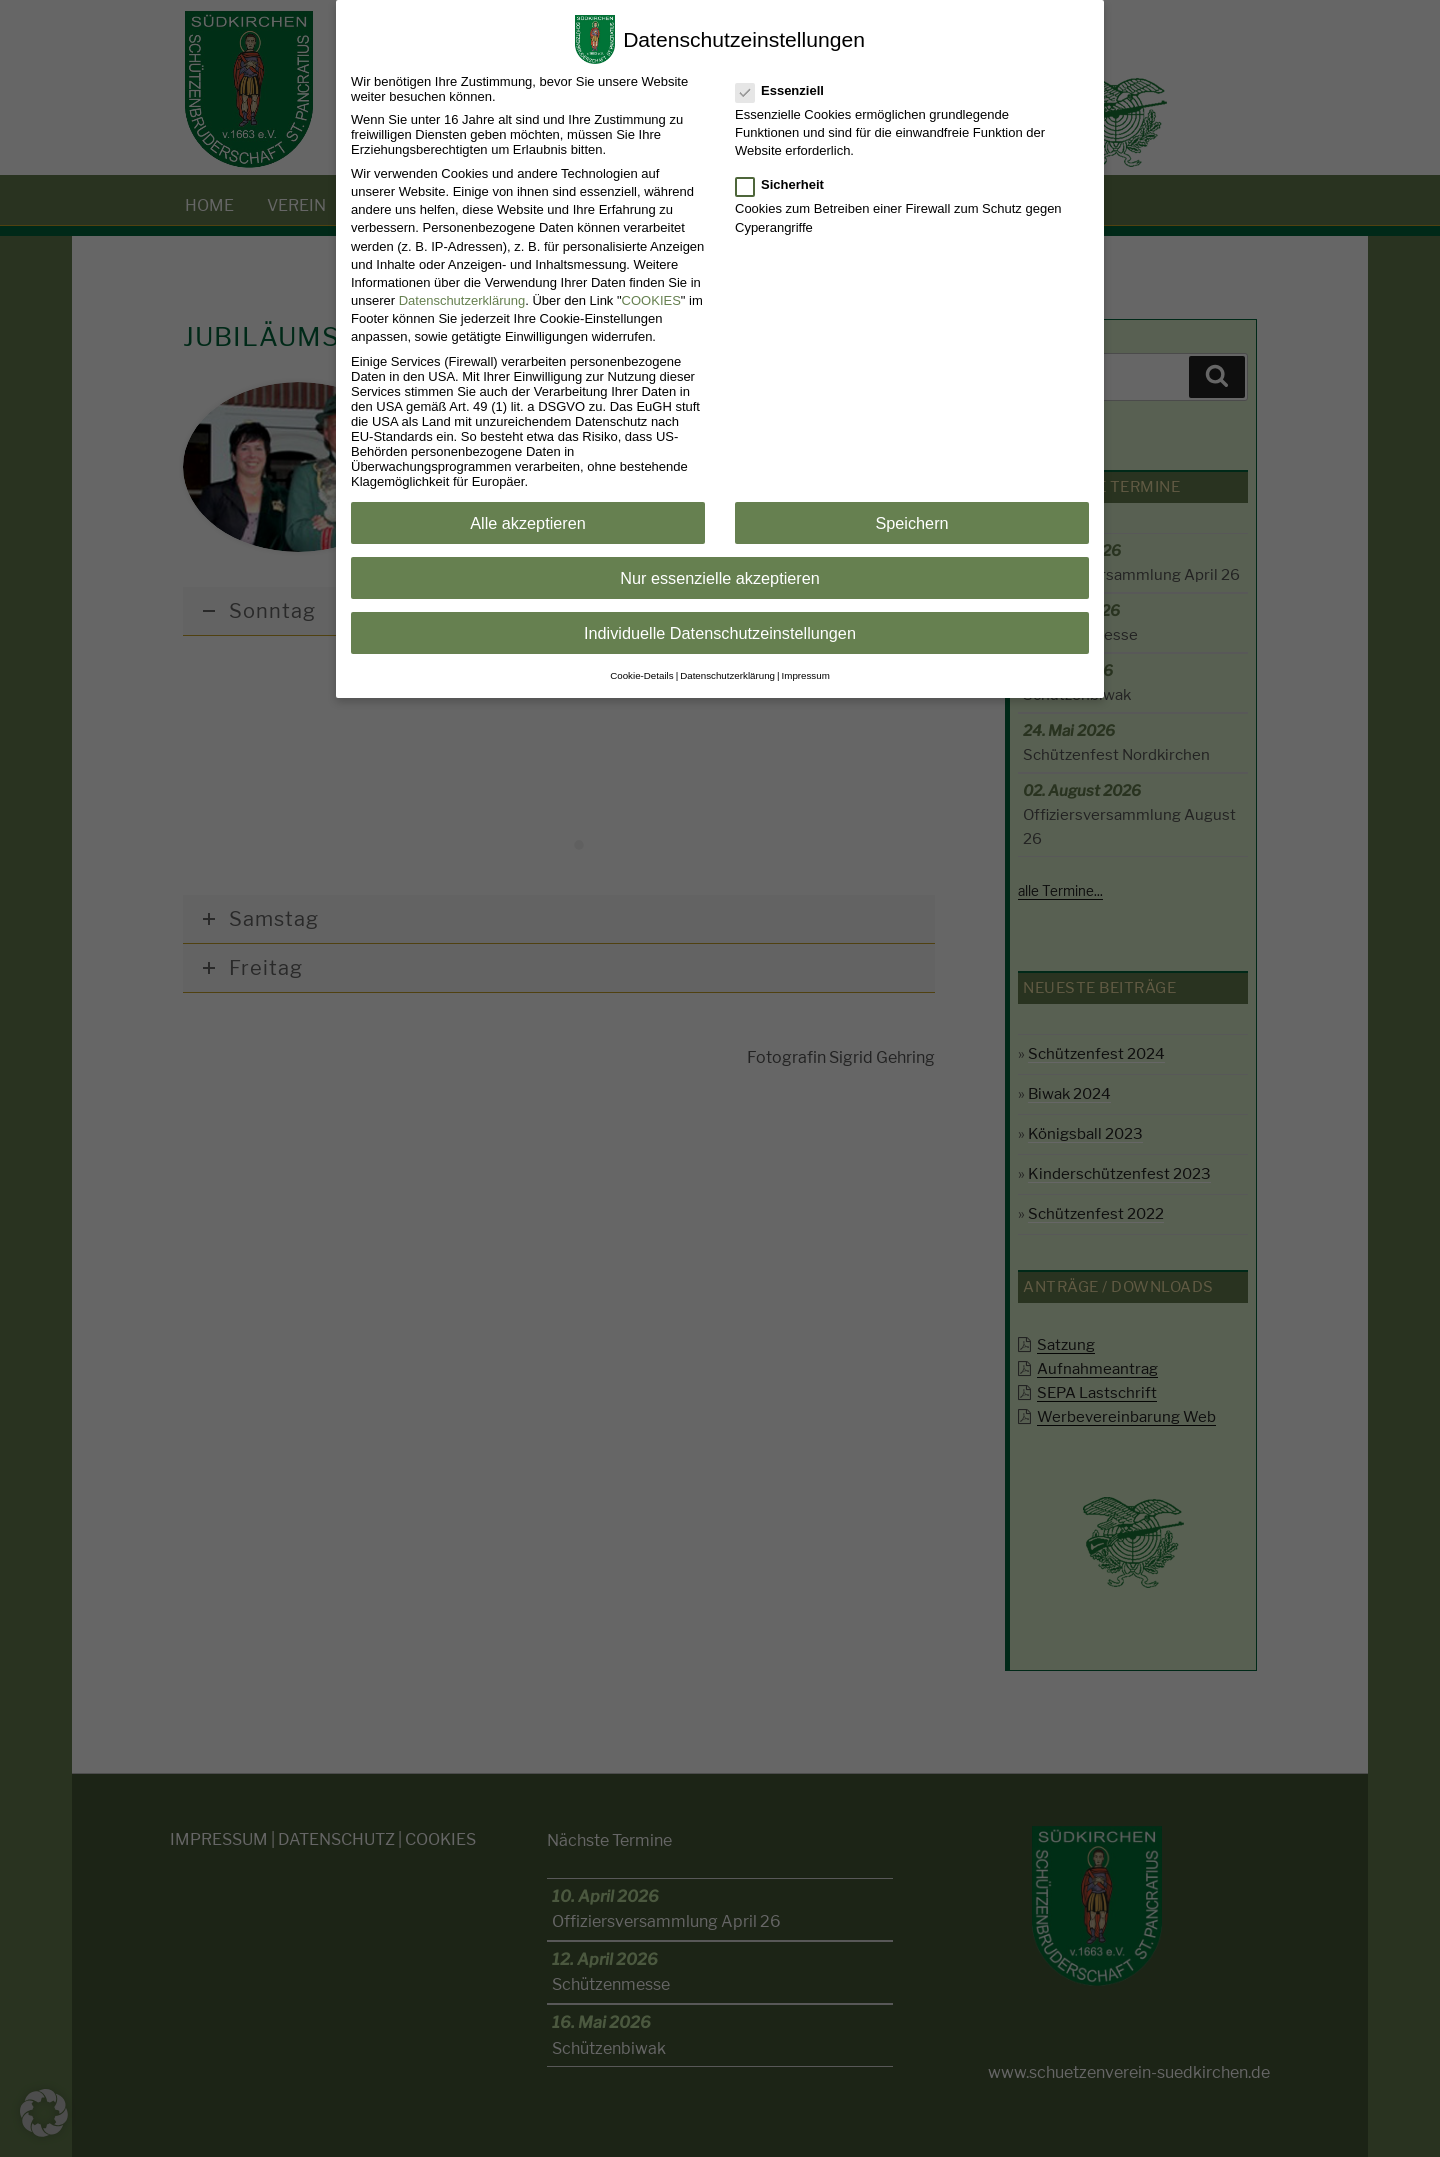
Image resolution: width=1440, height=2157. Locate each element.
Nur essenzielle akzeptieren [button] (720, 578)
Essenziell (781, 90)
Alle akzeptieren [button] (528, 523)
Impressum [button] (806, 675)
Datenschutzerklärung (462, 300)
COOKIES (651, 300)
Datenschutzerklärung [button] (727, 675)
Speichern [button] (911, 523)
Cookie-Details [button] (641, 675)
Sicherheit (781, 184)
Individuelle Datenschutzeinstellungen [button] (720, 633)
